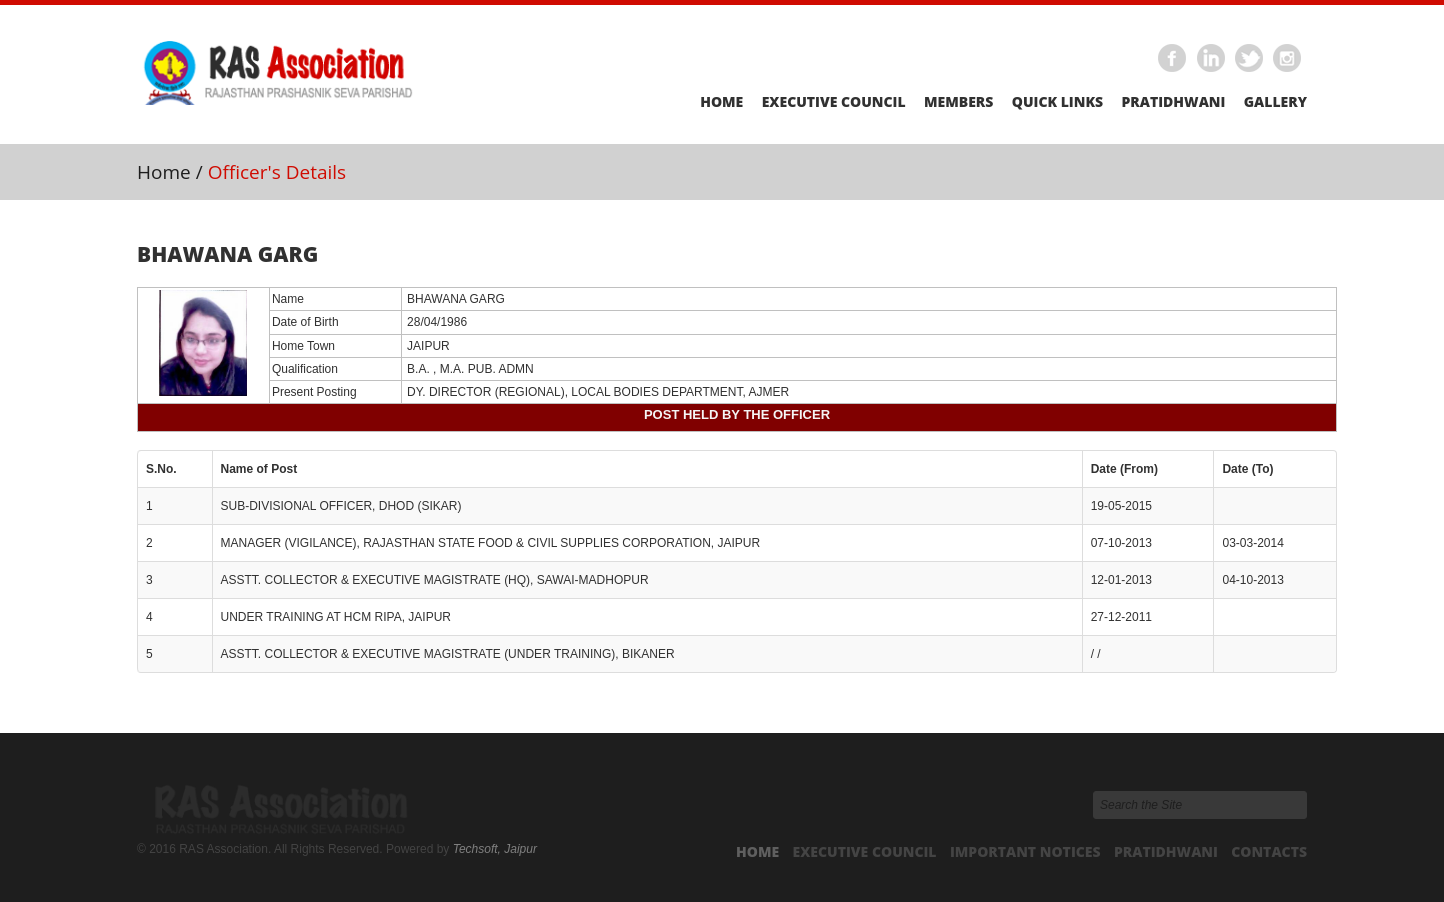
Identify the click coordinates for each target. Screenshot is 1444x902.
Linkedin (1211, 59)
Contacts (1269, 851)
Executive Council (834, 101)
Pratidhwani (1173, 101)
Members (958, 101)
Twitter (1250, 59)
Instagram (1288, 59)
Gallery (1275, 101)
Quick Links (1057, 101)
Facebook (1173, 59)
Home (721, 101)
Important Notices (1025, 851)
